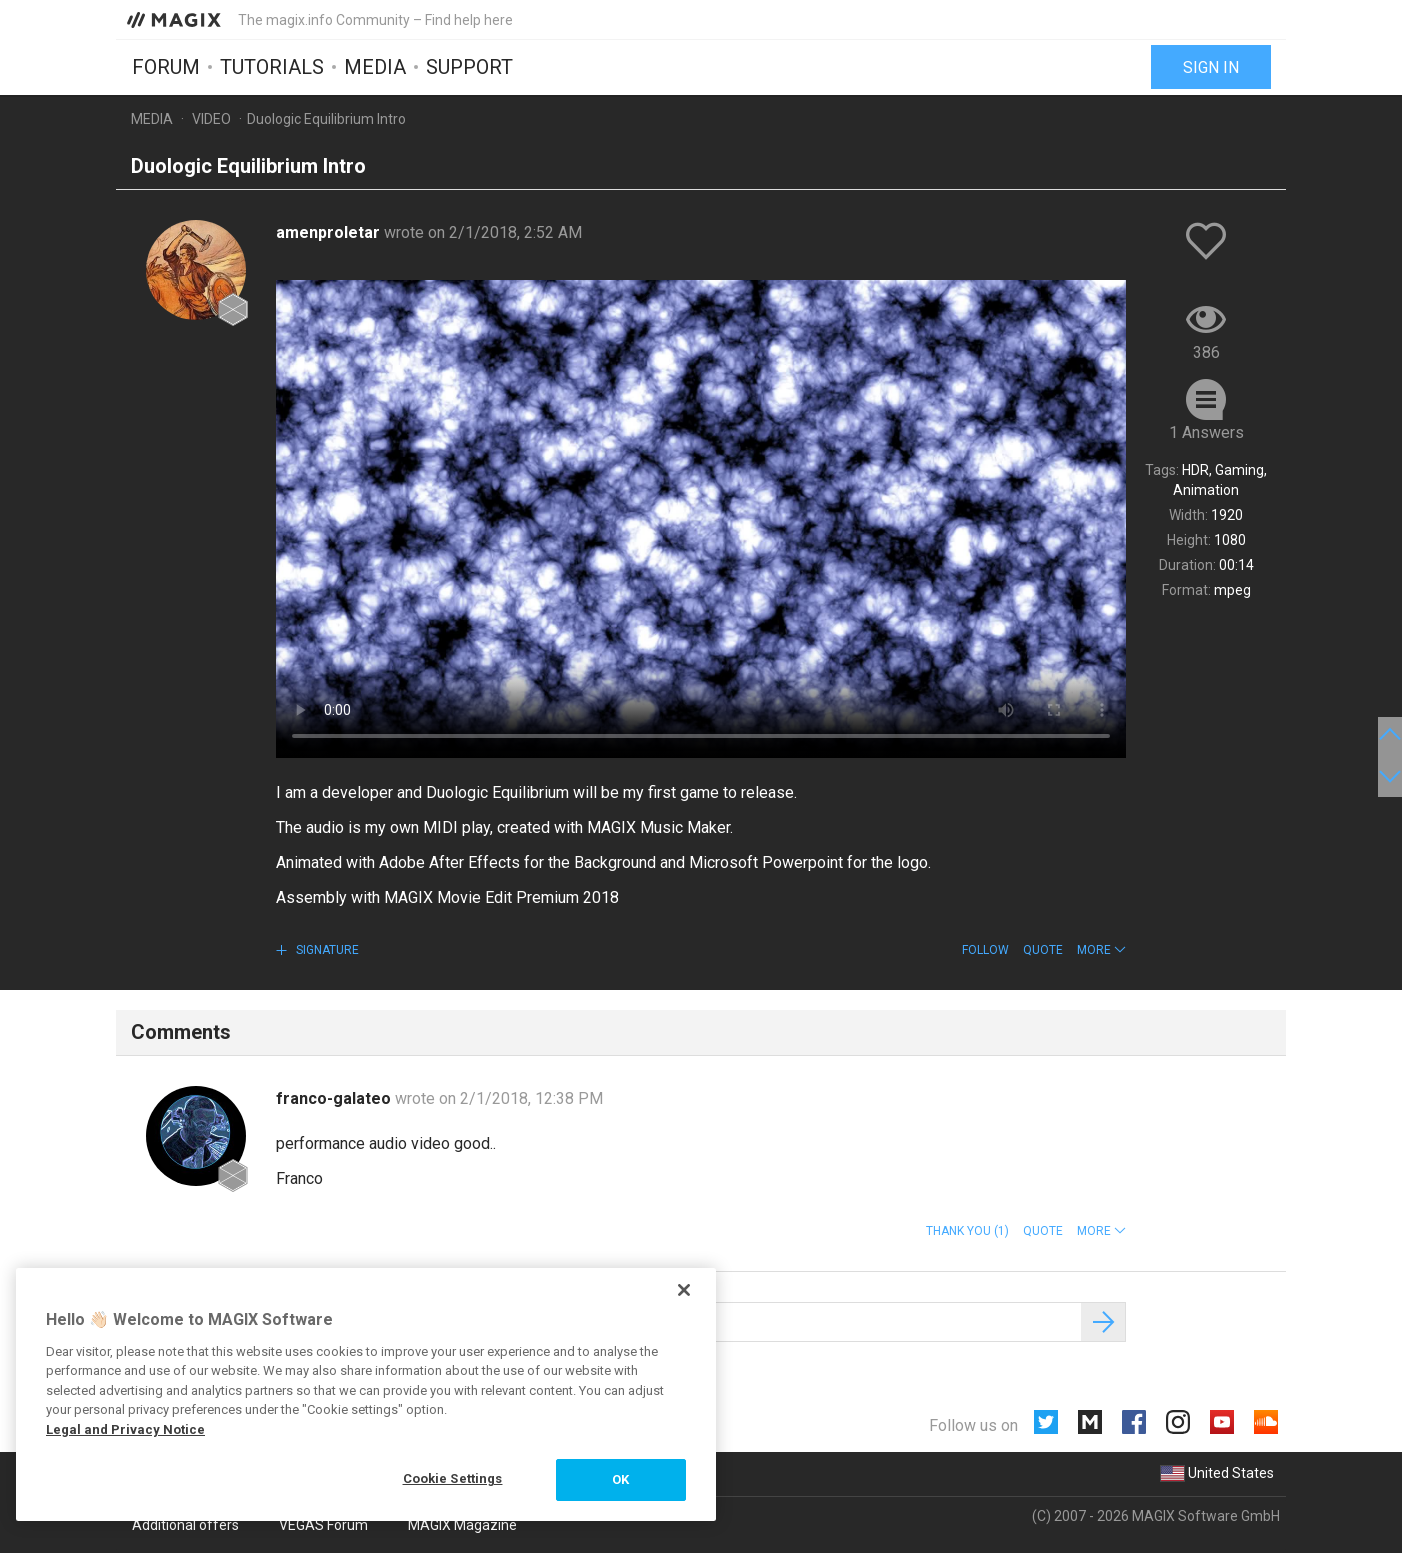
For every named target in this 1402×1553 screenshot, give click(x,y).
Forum (166, 67)
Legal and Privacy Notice (125, 1429)
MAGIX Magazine (462, 1525)
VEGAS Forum (323, 1525)
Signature (326, 950)
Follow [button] (985, 950)
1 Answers (1206, 432)
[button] (1101, 950)
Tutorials (272, 67)
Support (469, 67)
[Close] (684, 1290)
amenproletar (330, 232)
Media (375, 67)
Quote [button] (1043, 950)
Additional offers (185, 1525)
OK (620, 1479)
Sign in (1211, 67)
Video (211, 119)
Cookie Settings (453, 1478)
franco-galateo (335, 1098)
